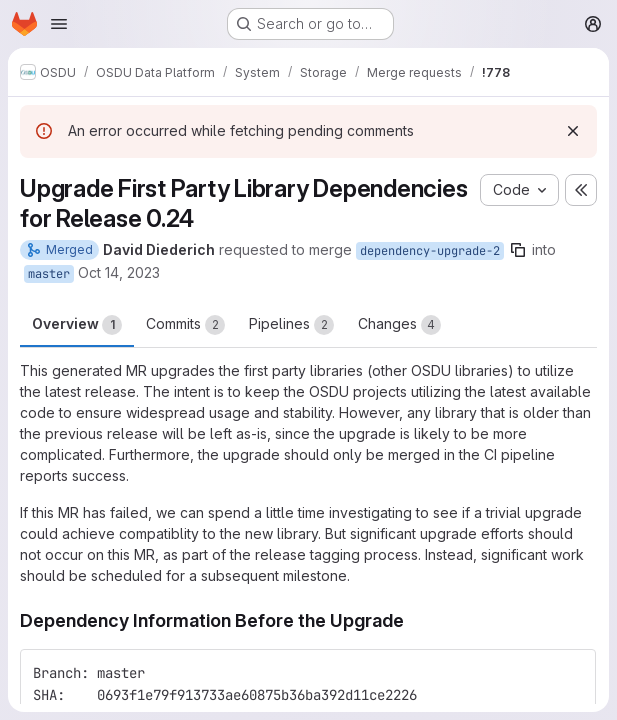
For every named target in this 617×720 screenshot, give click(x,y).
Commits (185, 325)
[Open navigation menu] (59, 24)
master (49, 274)
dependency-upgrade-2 (430, 251)
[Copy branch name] (518, 250)
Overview (77, 325)
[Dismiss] (573, 131)
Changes (399, 325)
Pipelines (291, 325)
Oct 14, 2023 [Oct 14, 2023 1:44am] (119, 272)
